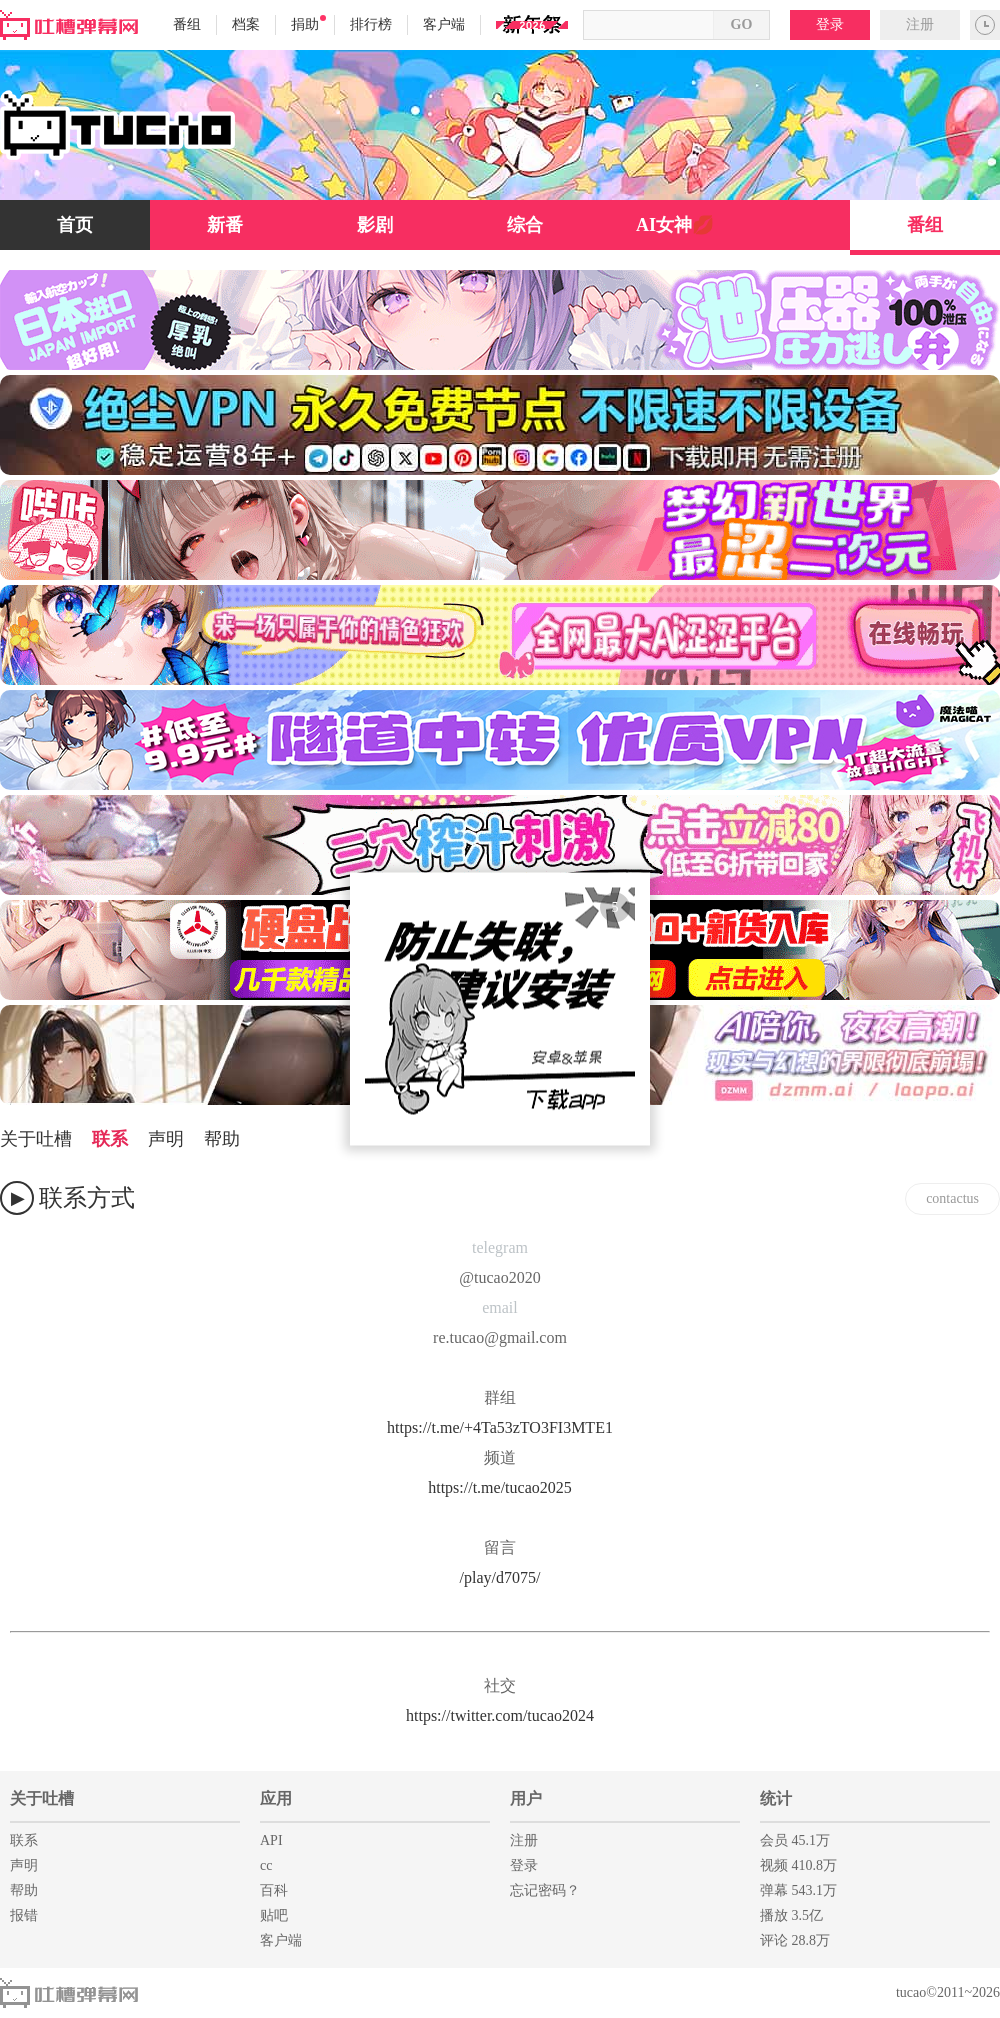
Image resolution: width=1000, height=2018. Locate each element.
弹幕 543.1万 (798, 1890)
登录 (830, 24)
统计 (776, 1798)
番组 (187, 24)
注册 (920, 24)
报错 (24, 1915)
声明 (166, 1139)
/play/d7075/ (500, 1577)
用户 (526, 1798)
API (271, 1840)
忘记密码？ (545, 1890)
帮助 (222, 1139)
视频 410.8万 (798, 1865)
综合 (525, 225)
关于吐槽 (36, 1139)
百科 (274, 1890)
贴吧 (274, 1915)
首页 (75, 225)
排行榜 (371, 24)
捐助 (308, 23)
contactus (952, 1198)
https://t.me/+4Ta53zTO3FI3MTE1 (500, 1427)
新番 (225, 225)
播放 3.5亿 (791, 1915)
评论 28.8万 (795, 1940)
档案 (246, 24)
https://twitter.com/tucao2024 (500, 1715)
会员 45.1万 (795, 1840)
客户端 (444, 24)
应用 (276, 1798)
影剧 (375, 225)
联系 (110, 1139)
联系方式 (87, 1198)
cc (266, 1865)
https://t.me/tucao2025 (500, 1487)
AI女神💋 (675, 225)
